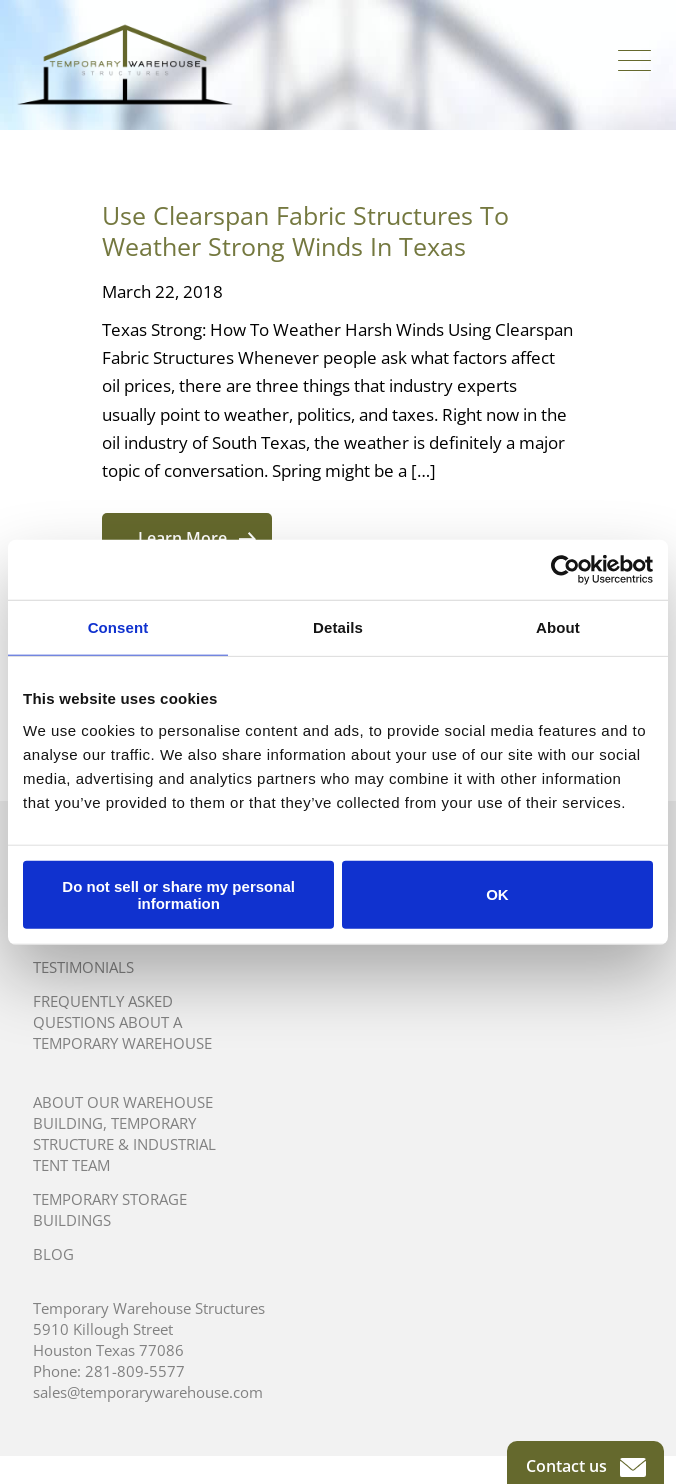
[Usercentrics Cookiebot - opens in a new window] (565, 570)
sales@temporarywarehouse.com (148, 1392)
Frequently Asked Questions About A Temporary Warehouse (122, 1022)
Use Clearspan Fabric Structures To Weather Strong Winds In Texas (305, 230)
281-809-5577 (135, 1371)
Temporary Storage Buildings (110, 1209)
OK (497, 894)
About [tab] (558, 627)
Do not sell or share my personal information (178, 894)
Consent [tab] (118, 627)
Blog (53, 1254)
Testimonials (83, 967)
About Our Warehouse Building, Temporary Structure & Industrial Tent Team (124, 1133)
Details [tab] (338, 627)
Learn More (197, 538)
